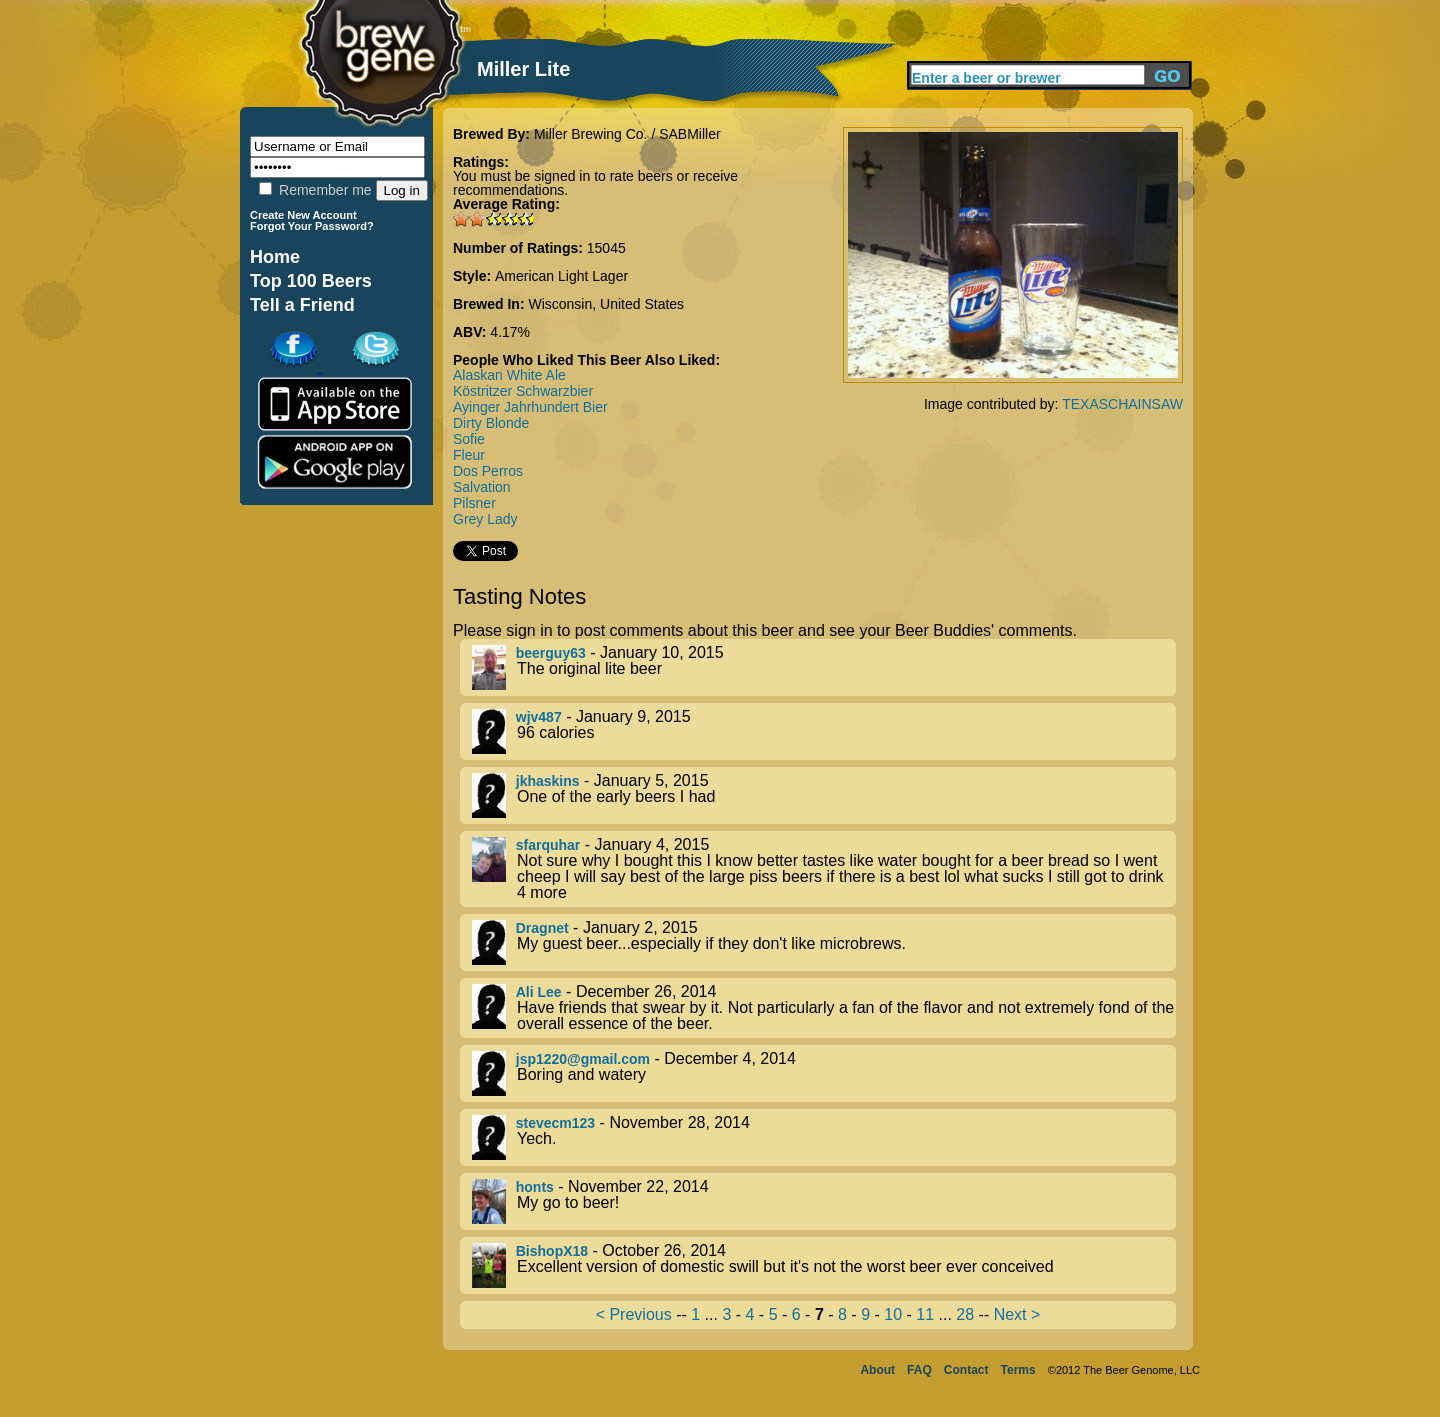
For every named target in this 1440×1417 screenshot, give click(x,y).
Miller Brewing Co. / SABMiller (627, 134)
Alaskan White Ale (509, 375)
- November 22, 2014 (824, 1201)
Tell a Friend (302, 305)
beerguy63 (551, 653)
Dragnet (542, 928)
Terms (1018, 1370)
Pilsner (474, 503)
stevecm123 (555, 1123)
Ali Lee (539, 992)
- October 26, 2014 (824, 1265)
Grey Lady (485, 519)
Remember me (315, 190)
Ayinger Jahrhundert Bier (530, 407)
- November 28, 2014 (824, 1137)
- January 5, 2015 (824, 795)
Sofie (469, 439)
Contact (966, 1370)
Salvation (482, 487)
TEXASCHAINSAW (1122, 404)
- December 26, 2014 (824, 1008)
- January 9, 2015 (824, 731)
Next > (1017, 1314)
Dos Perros (488, 471)
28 (965, 1314)
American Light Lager (561, 276)
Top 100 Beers (311, 281)
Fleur (469, 455)
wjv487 (539, 717)
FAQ (919, 1370)
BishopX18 (552, 1251)
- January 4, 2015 (824, 869)
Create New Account (303, 215)
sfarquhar (548, 845)
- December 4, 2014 (824, 1073)
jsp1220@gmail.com (583, 1059)
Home (275, 257)
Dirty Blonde (491, 423)
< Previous (634, 1314)
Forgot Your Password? (312, 226)
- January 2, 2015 (824, 942)
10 (893, 1314)
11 (925, 1314)
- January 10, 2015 (824, 667)
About (877, 1370)
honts (535, 1187)
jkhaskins (548, 781)
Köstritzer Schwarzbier (523, 391)
